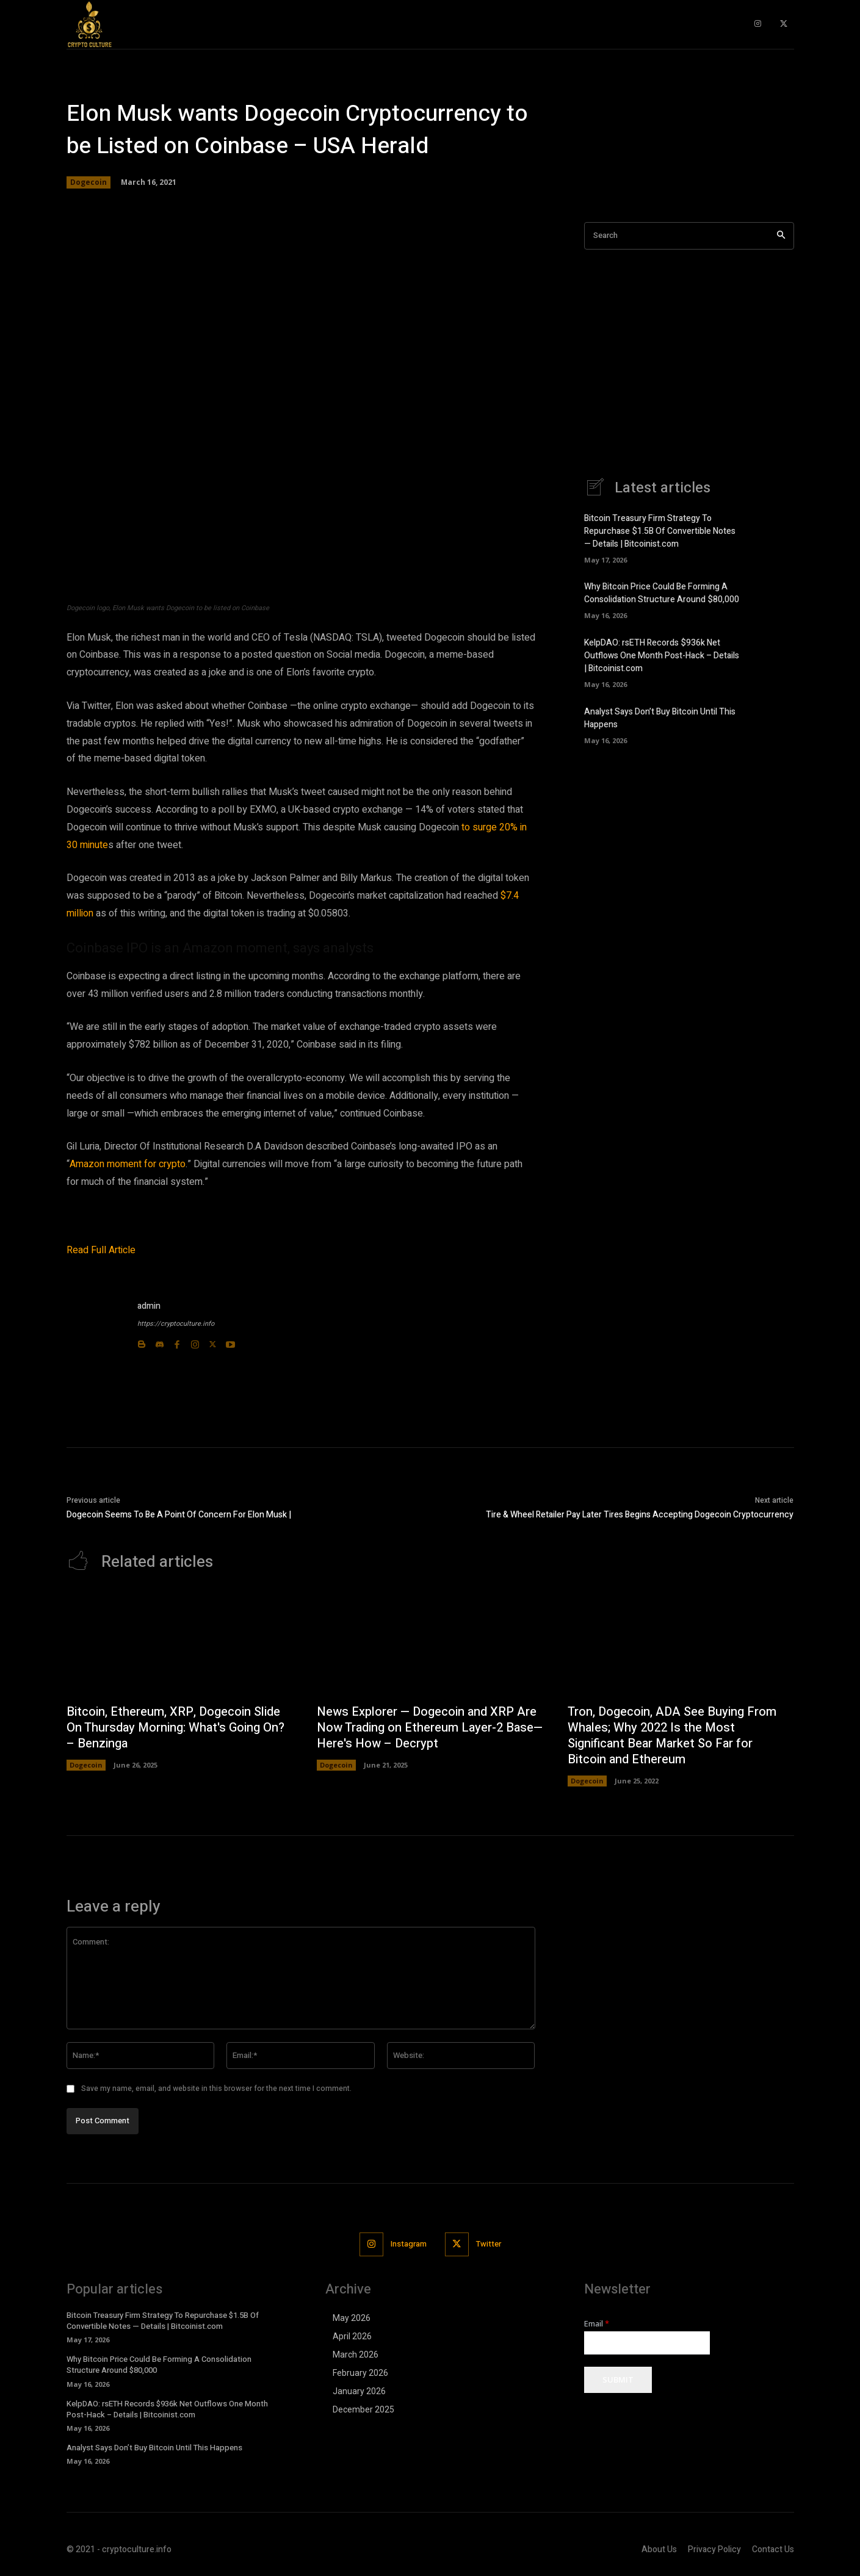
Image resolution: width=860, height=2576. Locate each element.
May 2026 (351, 2318)
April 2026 (352, 2336)
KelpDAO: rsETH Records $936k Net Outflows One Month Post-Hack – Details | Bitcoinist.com (661, 655)
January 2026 (359, 2391)
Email (596, 2324)
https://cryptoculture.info (175, 1324)
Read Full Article (101, 1250)
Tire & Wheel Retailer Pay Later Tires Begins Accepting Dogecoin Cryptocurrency (639, 1514)
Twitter (488, 2244)
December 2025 (363, 2409)
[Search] (781, 236)
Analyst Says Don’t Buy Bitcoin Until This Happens (154, 2447)
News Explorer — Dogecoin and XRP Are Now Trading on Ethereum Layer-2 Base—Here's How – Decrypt (430, 1727)
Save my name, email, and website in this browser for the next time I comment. (216, 2088)
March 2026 (355, 2354)
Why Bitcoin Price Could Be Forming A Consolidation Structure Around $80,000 (661, 593)
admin (149, 1306)
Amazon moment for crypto (128, 1164)
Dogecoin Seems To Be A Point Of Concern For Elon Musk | (179, 1514)
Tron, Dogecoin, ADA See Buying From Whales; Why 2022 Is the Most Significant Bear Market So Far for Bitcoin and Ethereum (672, 1735)
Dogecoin (88, 182)
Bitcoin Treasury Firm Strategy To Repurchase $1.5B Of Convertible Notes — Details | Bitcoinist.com (659, 531)
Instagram (409, 2244)
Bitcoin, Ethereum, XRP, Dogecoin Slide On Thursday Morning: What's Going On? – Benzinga (175, 1727)
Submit (618, 2379)
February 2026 (360, 2373)
